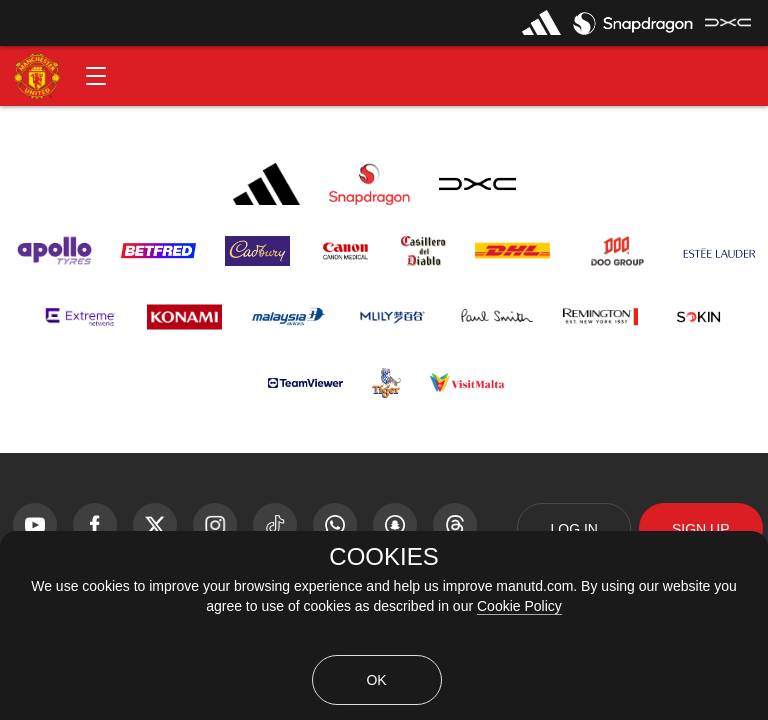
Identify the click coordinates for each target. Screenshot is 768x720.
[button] (96, 76)
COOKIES (383, 557)
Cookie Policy (519, 606)
